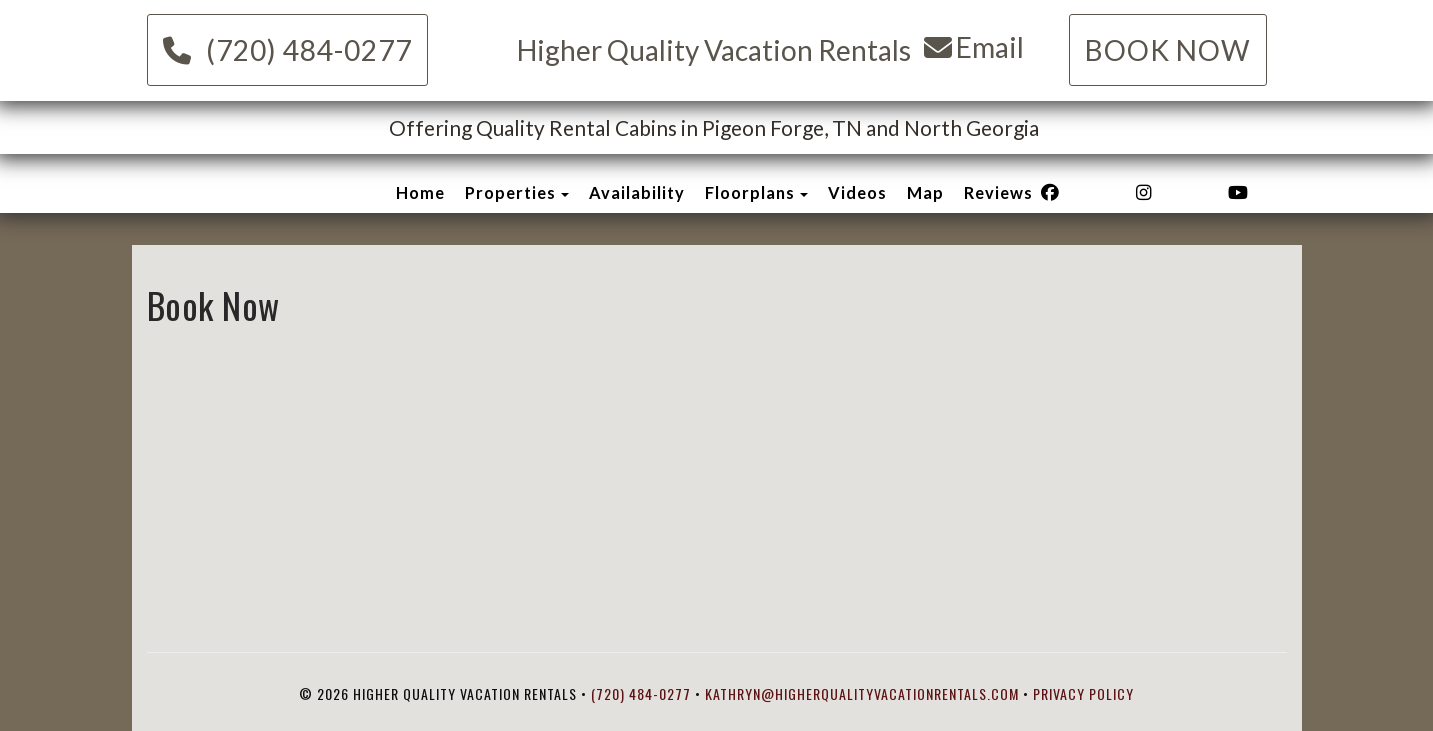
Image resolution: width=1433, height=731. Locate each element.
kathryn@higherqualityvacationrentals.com (862, 693)
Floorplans (750, 192)
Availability (637, 192)
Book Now (1168, 50)
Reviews (998, 192)
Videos (857, 192)
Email (974, 47)
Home (420, 192)
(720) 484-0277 (287, 50)
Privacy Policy (1083, 693)
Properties (510, 192)
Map (925, 192)
